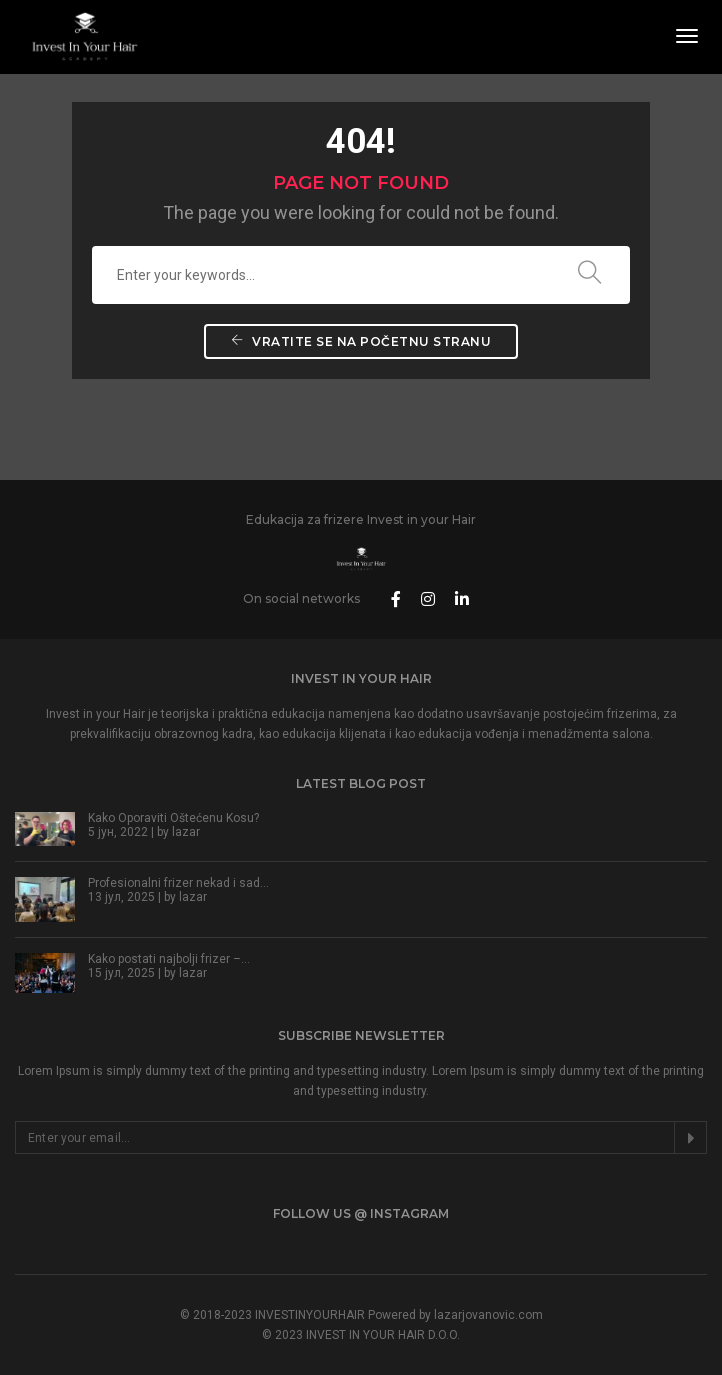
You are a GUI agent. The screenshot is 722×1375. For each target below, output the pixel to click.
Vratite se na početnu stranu (361, 341)
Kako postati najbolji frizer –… (169, 959)
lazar (186, 832)
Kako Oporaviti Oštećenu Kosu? (173, 818)
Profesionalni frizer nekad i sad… (178, 883)
